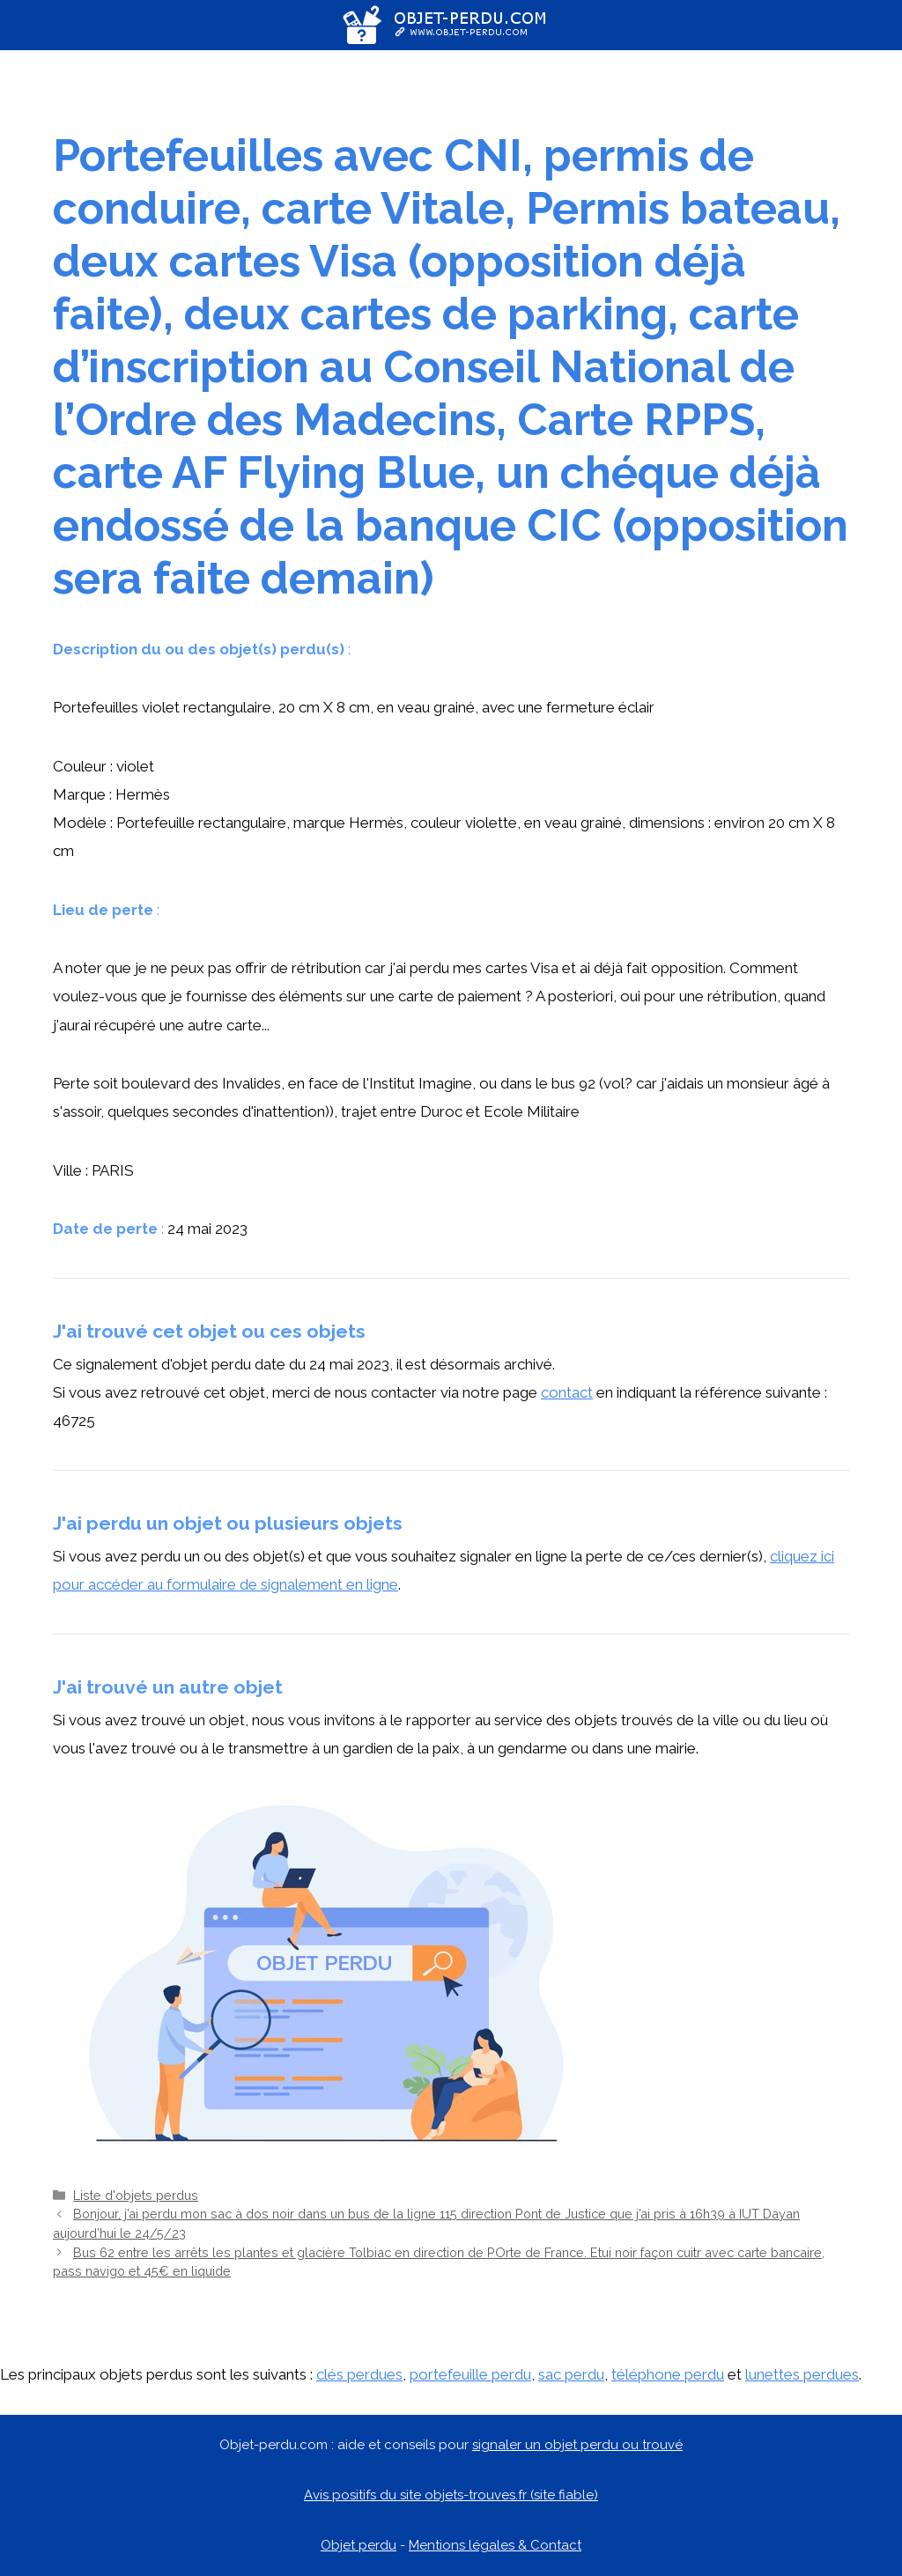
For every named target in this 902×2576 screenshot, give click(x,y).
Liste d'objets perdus (135, 2195)
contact (567, 1392)
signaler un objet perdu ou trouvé (577, 2445)
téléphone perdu (667, 2374)
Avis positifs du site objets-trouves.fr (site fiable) (451, 2495)
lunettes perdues (802, 2374)
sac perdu (571, 2374)
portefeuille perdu (470, 2374)
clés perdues (359, 2374)
